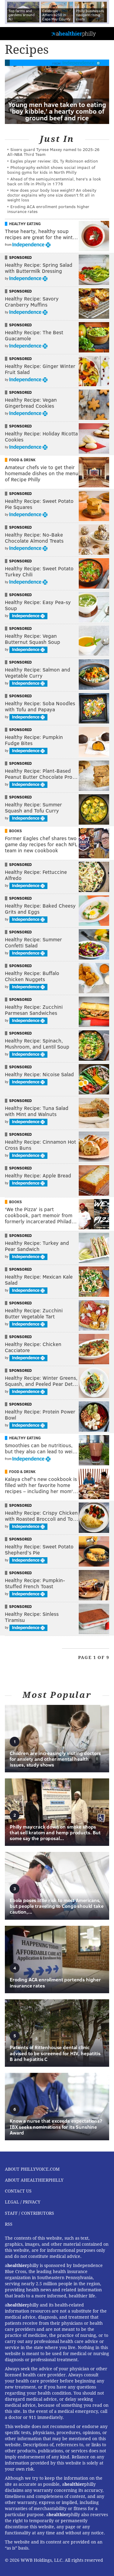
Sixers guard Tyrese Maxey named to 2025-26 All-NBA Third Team (53, 151)
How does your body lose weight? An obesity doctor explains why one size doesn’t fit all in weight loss (51, 195)
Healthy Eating (25, 223)
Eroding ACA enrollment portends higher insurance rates (48, 209)
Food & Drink (22, 459)
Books (15, 830)
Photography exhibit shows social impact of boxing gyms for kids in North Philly (51, 169)
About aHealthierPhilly (34, 2180)
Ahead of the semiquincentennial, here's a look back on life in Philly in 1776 (54, 181)
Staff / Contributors (29, 2213)
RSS (8, 2224)
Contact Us (18, 2191)
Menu (104, 33)
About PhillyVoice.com (32, 2169)
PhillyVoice (14, 33)
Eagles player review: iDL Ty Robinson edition (54, 161)
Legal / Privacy (22, 2202)
